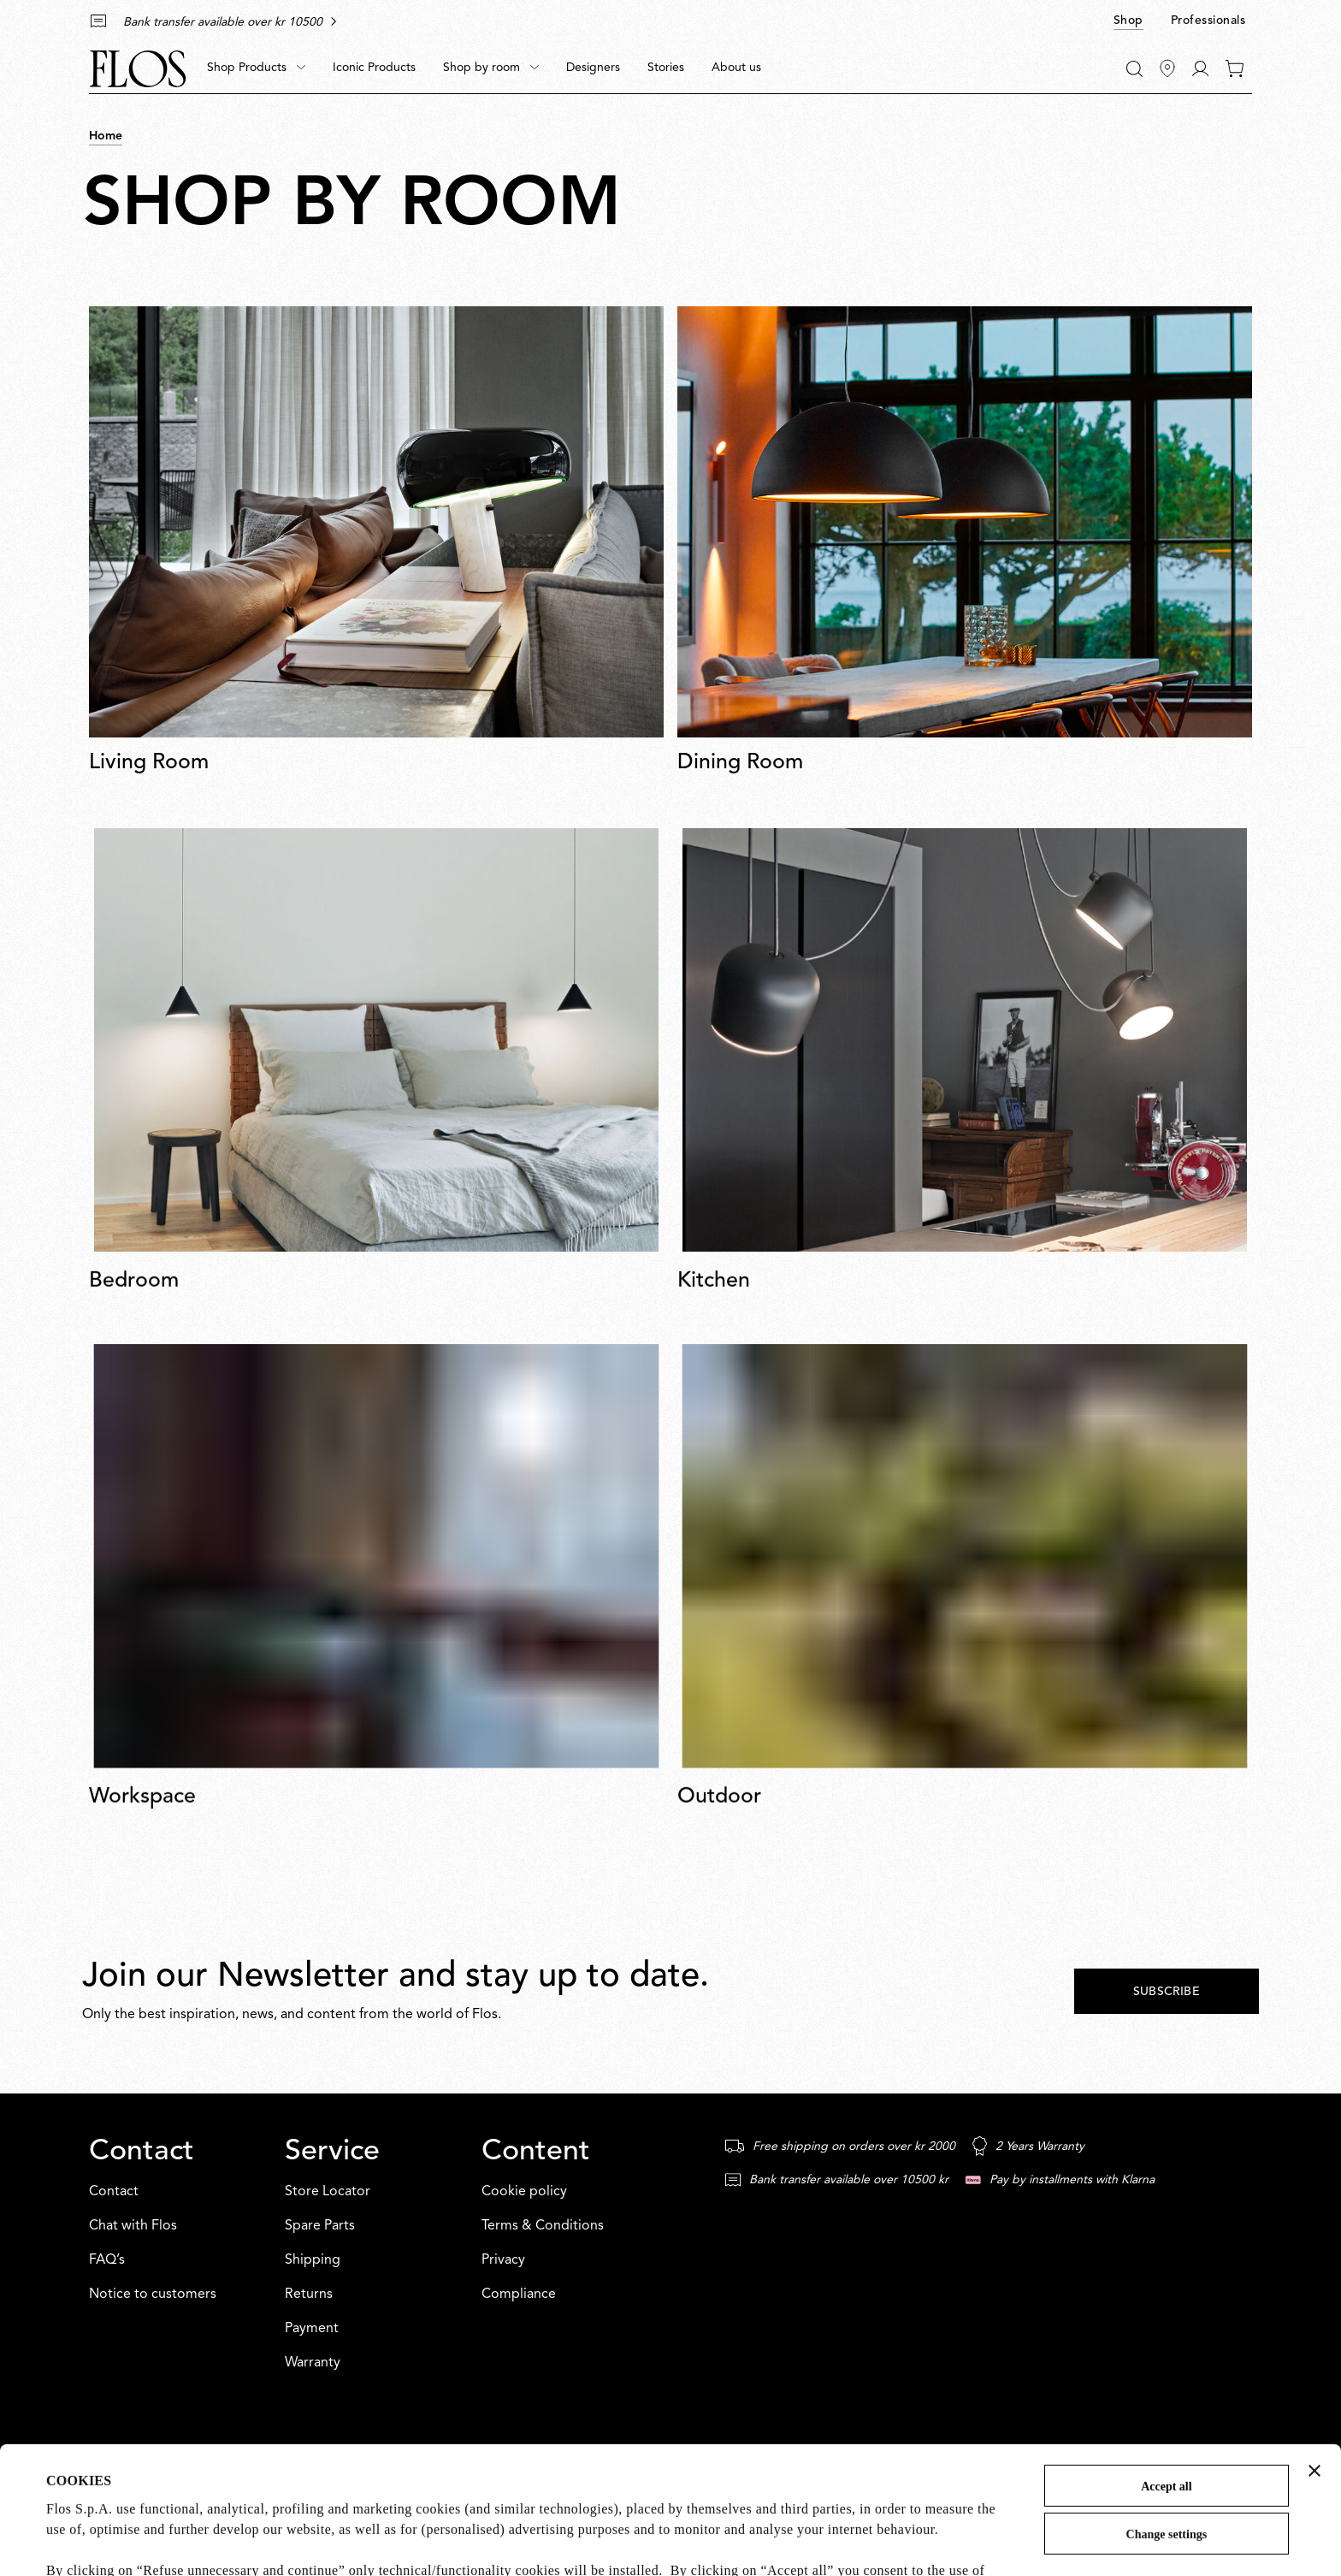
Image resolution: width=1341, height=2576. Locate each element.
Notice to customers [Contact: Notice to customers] (152, 2294)
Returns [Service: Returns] (309, 2294)
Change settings (1167, 2414)
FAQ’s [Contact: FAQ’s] (107, 2260)
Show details (83, 2541)
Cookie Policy (350, 2491)
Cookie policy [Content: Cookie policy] (524, 2192)
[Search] (1134, 69)
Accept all (1166, 2366)
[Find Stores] (1167, 68)
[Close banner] (1314, 2351)
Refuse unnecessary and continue (1166, 2483)
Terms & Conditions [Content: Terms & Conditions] (542, 2226)
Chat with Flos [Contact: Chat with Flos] (133, 2226)
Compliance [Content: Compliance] (518, 2294)
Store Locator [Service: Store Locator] (327, 2192)
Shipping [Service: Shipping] (312, 2260)
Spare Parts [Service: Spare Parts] (320, 2226)
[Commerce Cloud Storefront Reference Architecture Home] (137, 68)
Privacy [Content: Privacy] (503, 2260)
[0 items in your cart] (1234, 68)
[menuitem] (256, 68)
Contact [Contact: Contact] (114, 2192)
